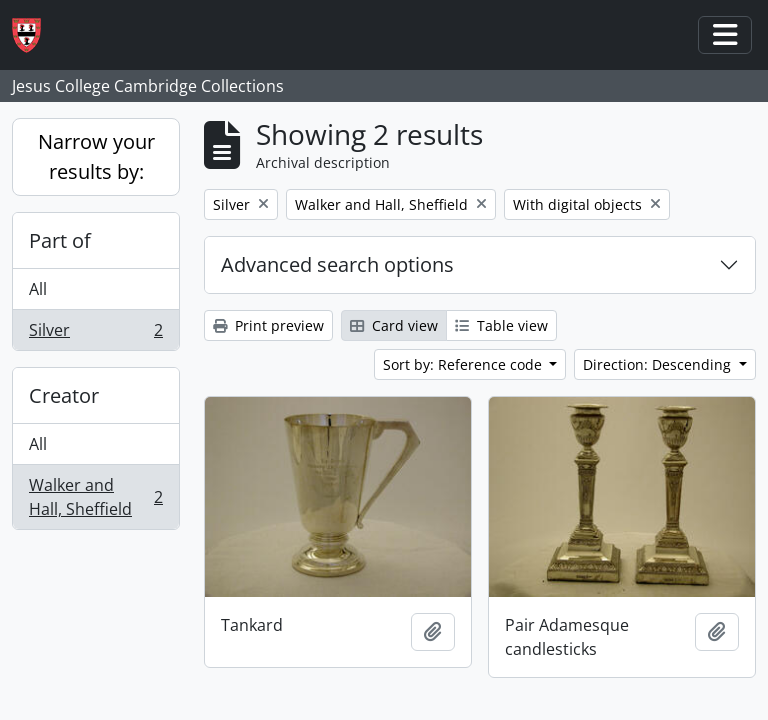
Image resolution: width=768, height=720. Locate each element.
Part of (60, 240)
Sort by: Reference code (464, 364)
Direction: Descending (659, 364)
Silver (95, 334)
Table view (501, 325)
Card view (394, 325)
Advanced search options (337, 264)
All (38, 289)
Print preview (268, 325)
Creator (64, 395)
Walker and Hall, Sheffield (95, 497)
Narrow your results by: (96, 156)
